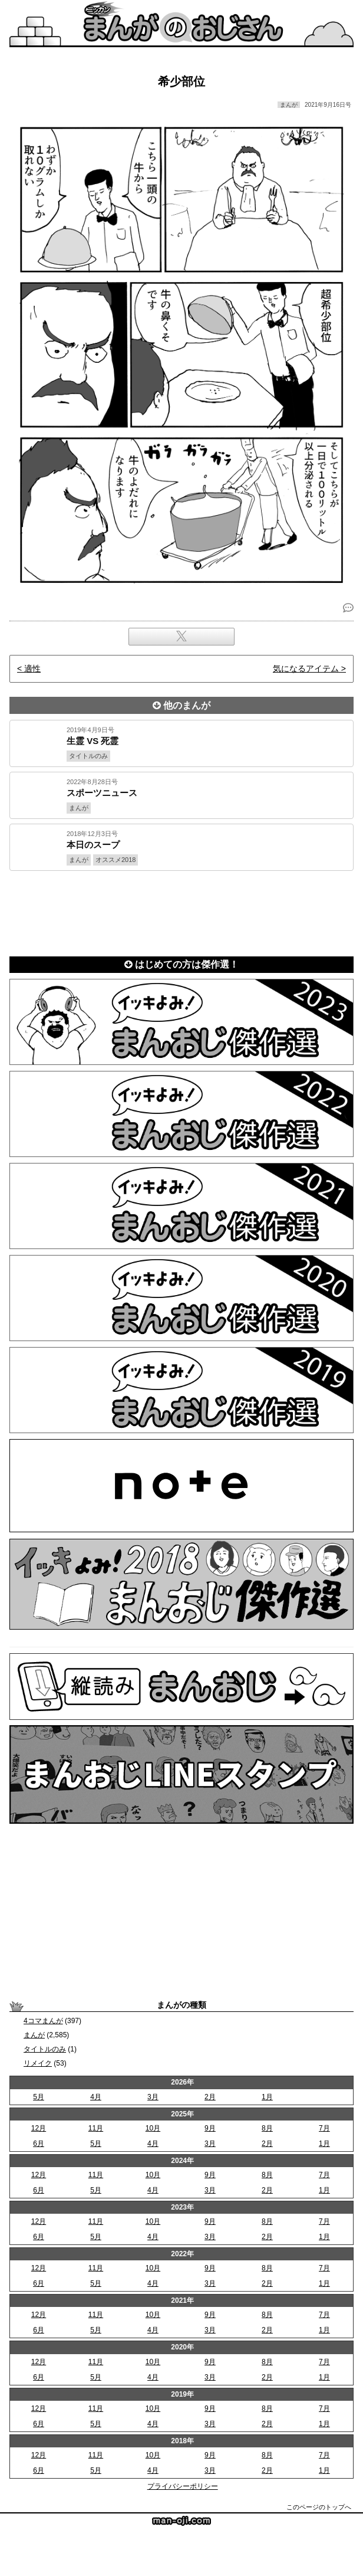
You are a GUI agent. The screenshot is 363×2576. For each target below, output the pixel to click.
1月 (267, 2097)
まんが (34, 2035)
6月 (38, 2143)
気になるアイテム (306, 668)
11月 (95, 2128)
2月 (210, 2097)
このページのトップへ (318, 2507)
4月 (95, 2097)
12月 (38, 2128)
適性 (32, 668)
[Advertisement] (181, 911)
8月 (267, 2128)
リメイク (38, 2063)
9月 (210, 2128)
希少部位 (181, 81)
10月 (153, 2128)
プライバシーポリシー (182, 2486)
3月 (153, 2097)
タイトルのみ (45, 2049)
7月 (324, 2128)
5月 (38, 2097)
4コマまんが (43, 2021)
